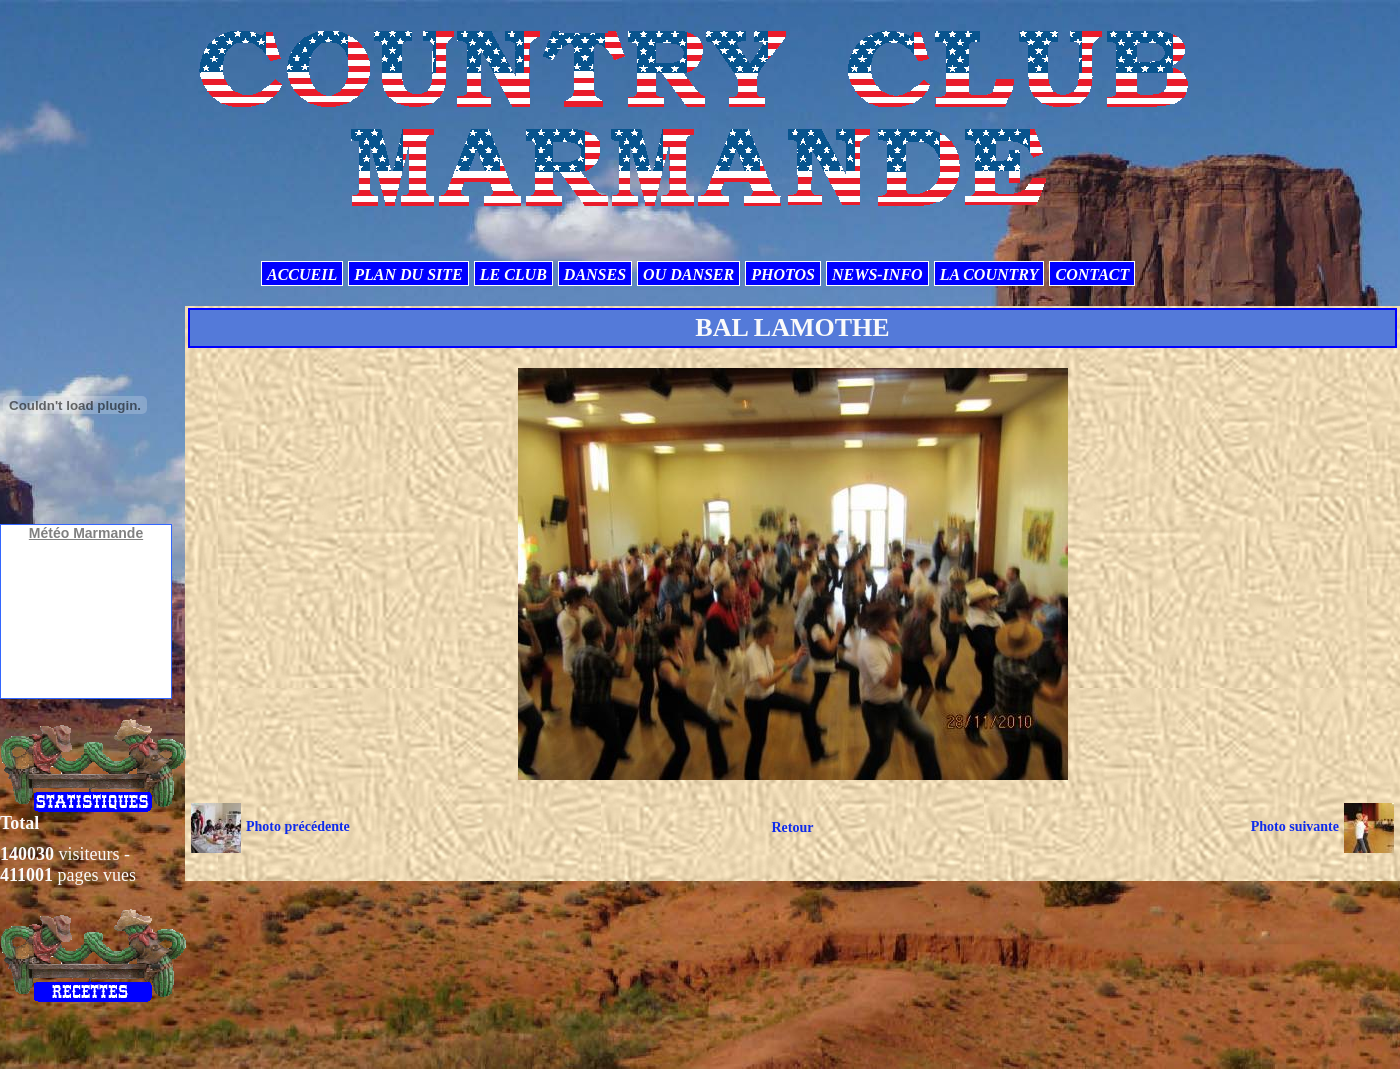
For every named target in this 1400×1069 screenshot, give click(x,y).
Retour (792, 827)
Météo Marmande (86, 533)
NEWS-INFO (877, 274)
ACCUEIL (302, 274)
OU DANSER (688, 274)
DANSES (595, 274)
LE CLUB (513, 274)
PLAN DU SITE (408, 274)
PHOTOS (783, 274)
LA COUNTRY (989, 274)
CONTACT (1092, 274)
